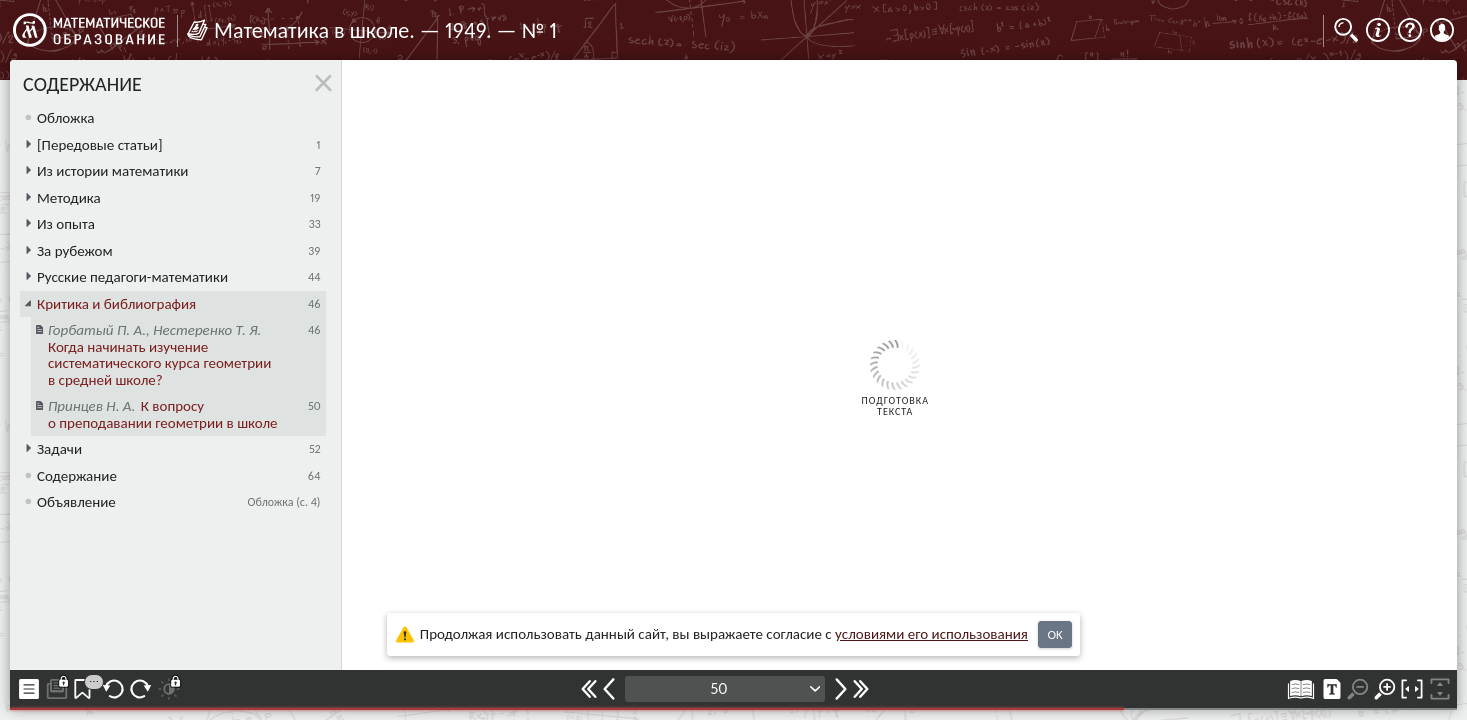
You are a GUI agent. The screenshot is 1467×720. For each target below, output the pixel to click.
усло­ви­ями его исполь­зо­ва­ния (931, 634)
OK (1054, 634)
